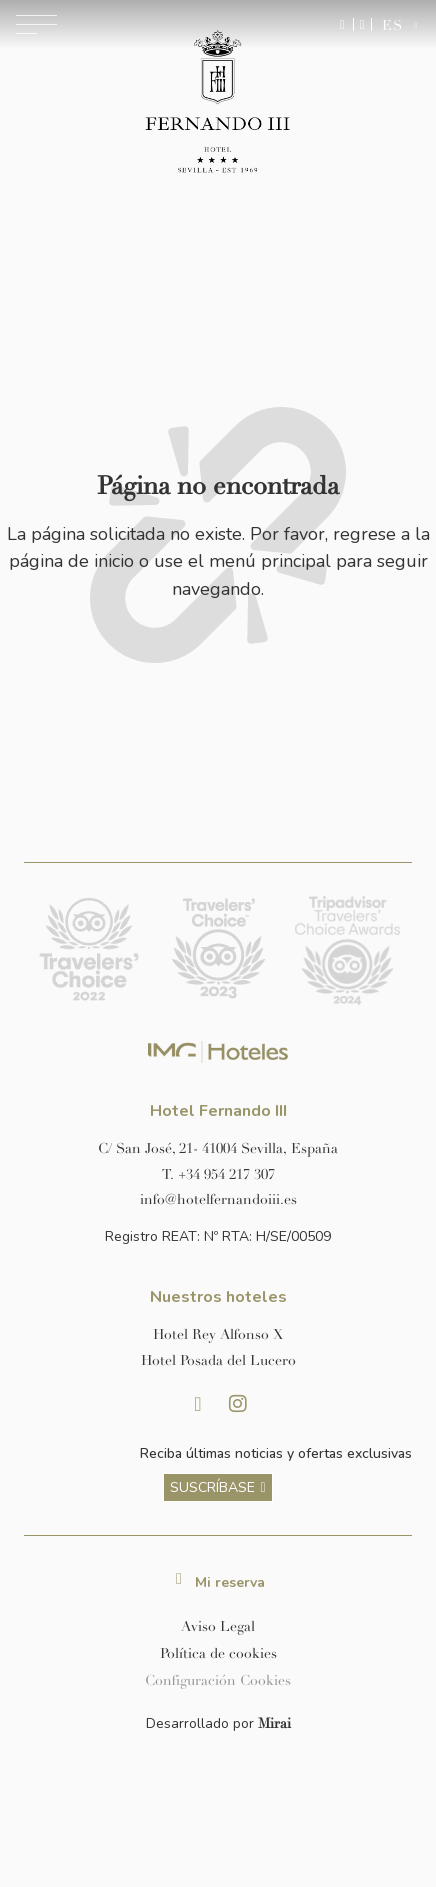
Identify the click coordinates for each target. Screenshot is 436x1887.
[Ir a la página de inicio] (218, 103)
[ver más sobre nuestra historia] (217, 1488)
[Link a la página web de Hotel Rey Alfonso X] (217, 1334)
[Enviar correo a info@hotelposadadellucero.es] (217, 1199)
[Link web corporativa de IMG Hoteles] (218, 1052)
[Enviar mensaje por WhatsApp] (342, 24)
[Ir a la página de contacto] (362, 24)
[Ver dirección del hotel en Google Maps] (217, 1148)
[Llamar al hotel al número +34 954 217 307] (217, 1174)
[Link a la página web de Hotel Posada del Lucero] (217, 1360)
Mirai (274, 1723)
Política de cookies (218, 1653)
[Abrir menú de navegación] (36, 24)
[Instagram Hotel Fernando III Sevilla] (238, 1404)
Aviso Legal (218, 1626)
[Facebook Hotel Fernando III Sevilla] (198, 1404)
